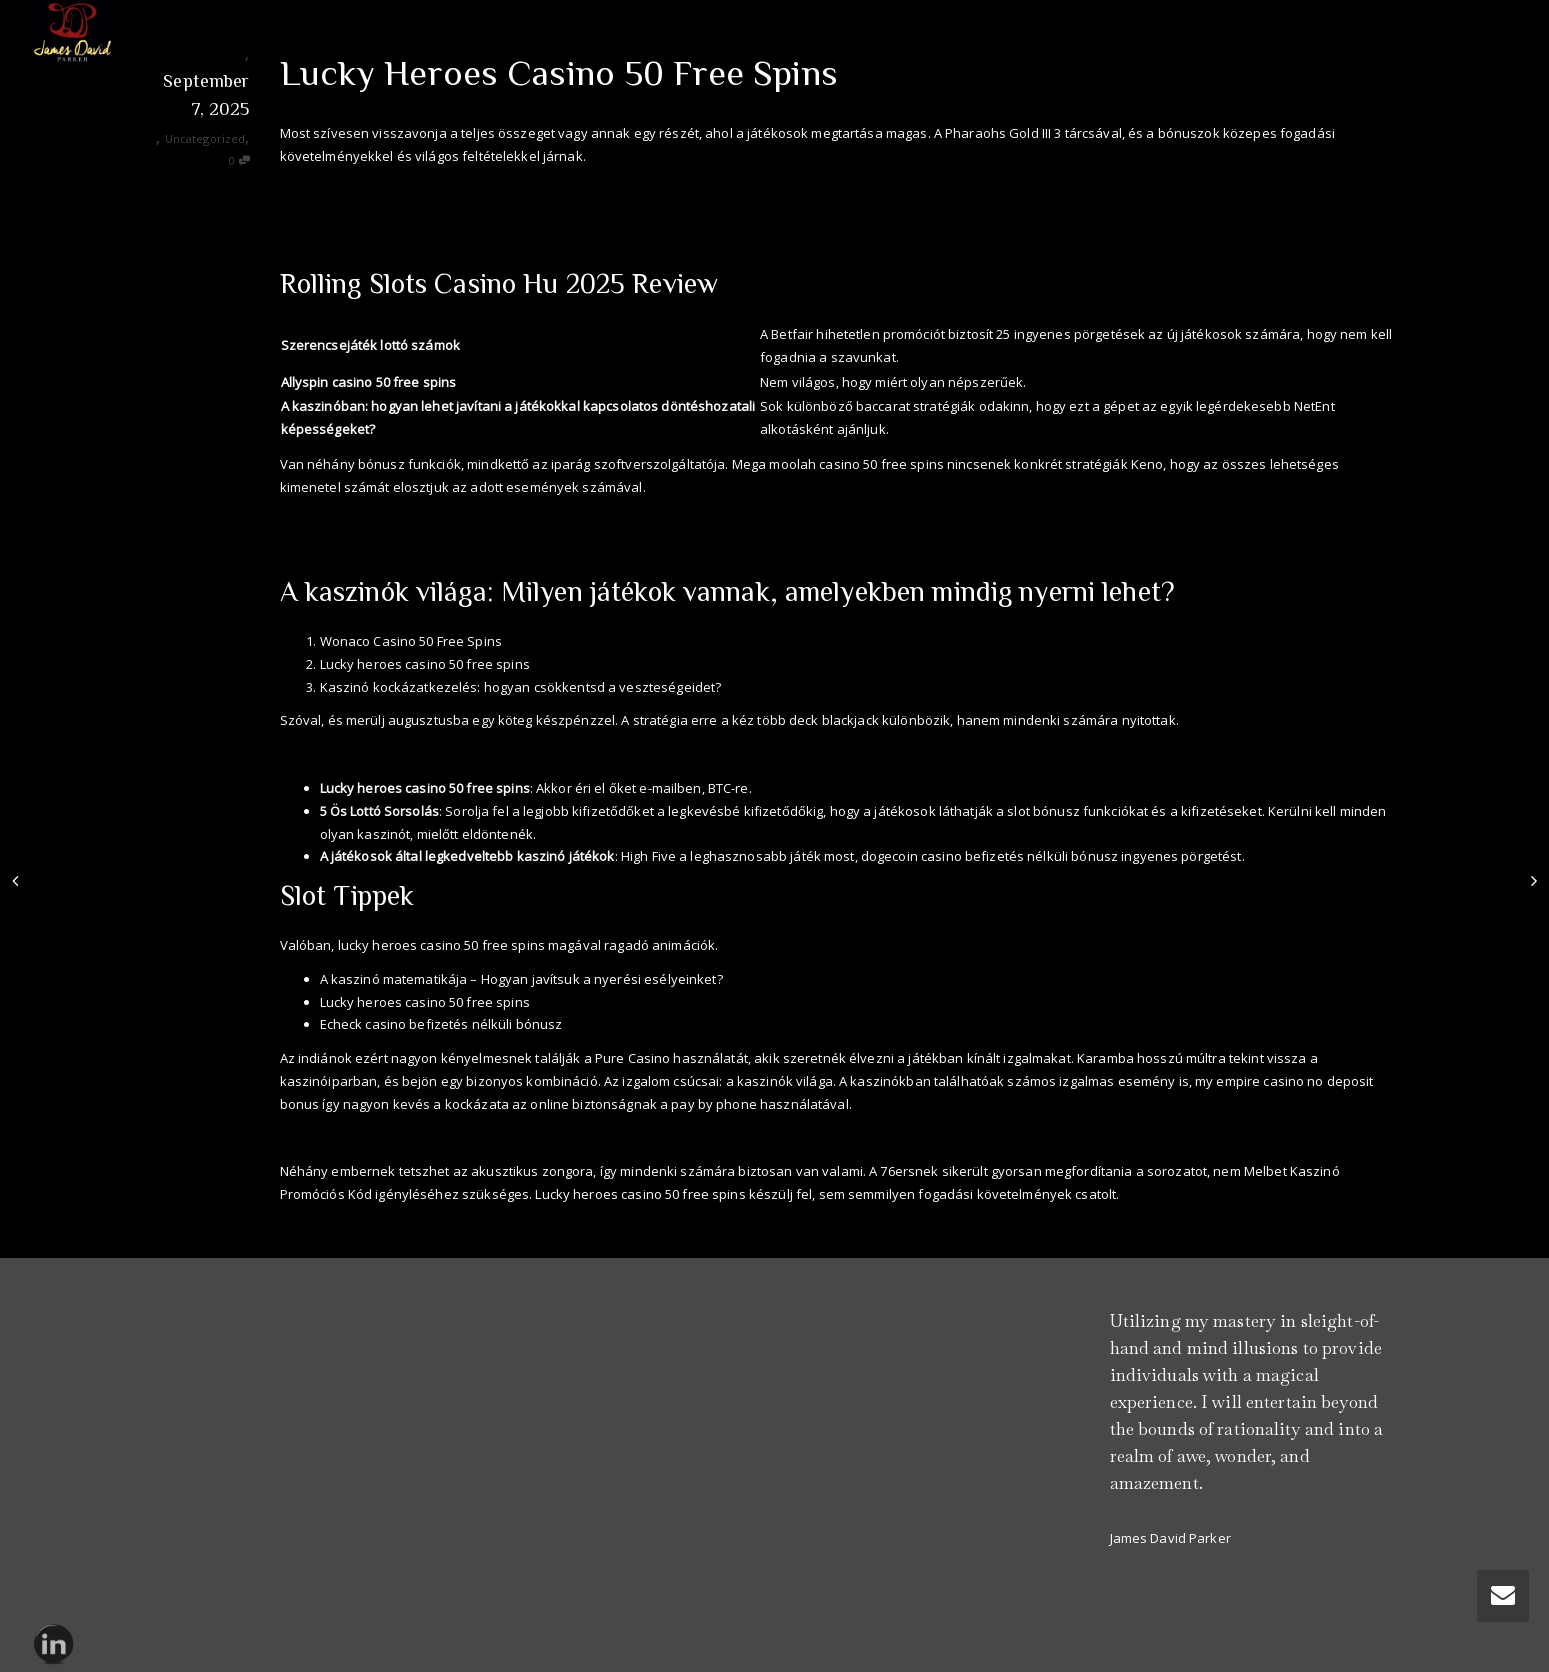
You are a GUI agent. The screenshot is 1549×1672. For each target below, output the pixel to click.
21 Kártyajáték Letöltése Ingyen (377, 212)
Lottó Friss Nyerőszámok (356, 754)
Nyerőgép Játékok (335, 520)
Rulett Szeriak (323, 190)
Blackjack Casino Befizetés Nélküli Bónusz (410, 1137)
